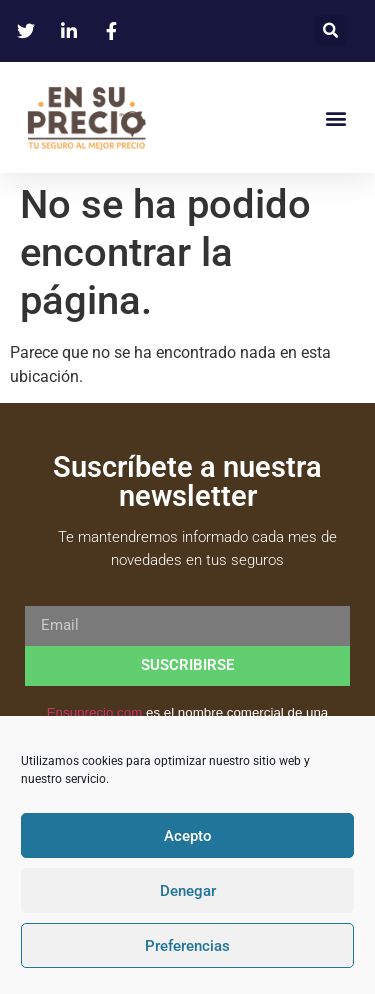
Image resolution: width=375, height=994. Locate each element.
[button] (330, 30)
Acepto (188, 836)
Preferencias (187, 946)
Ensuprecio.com (95, 712)
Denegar (188, 891)
